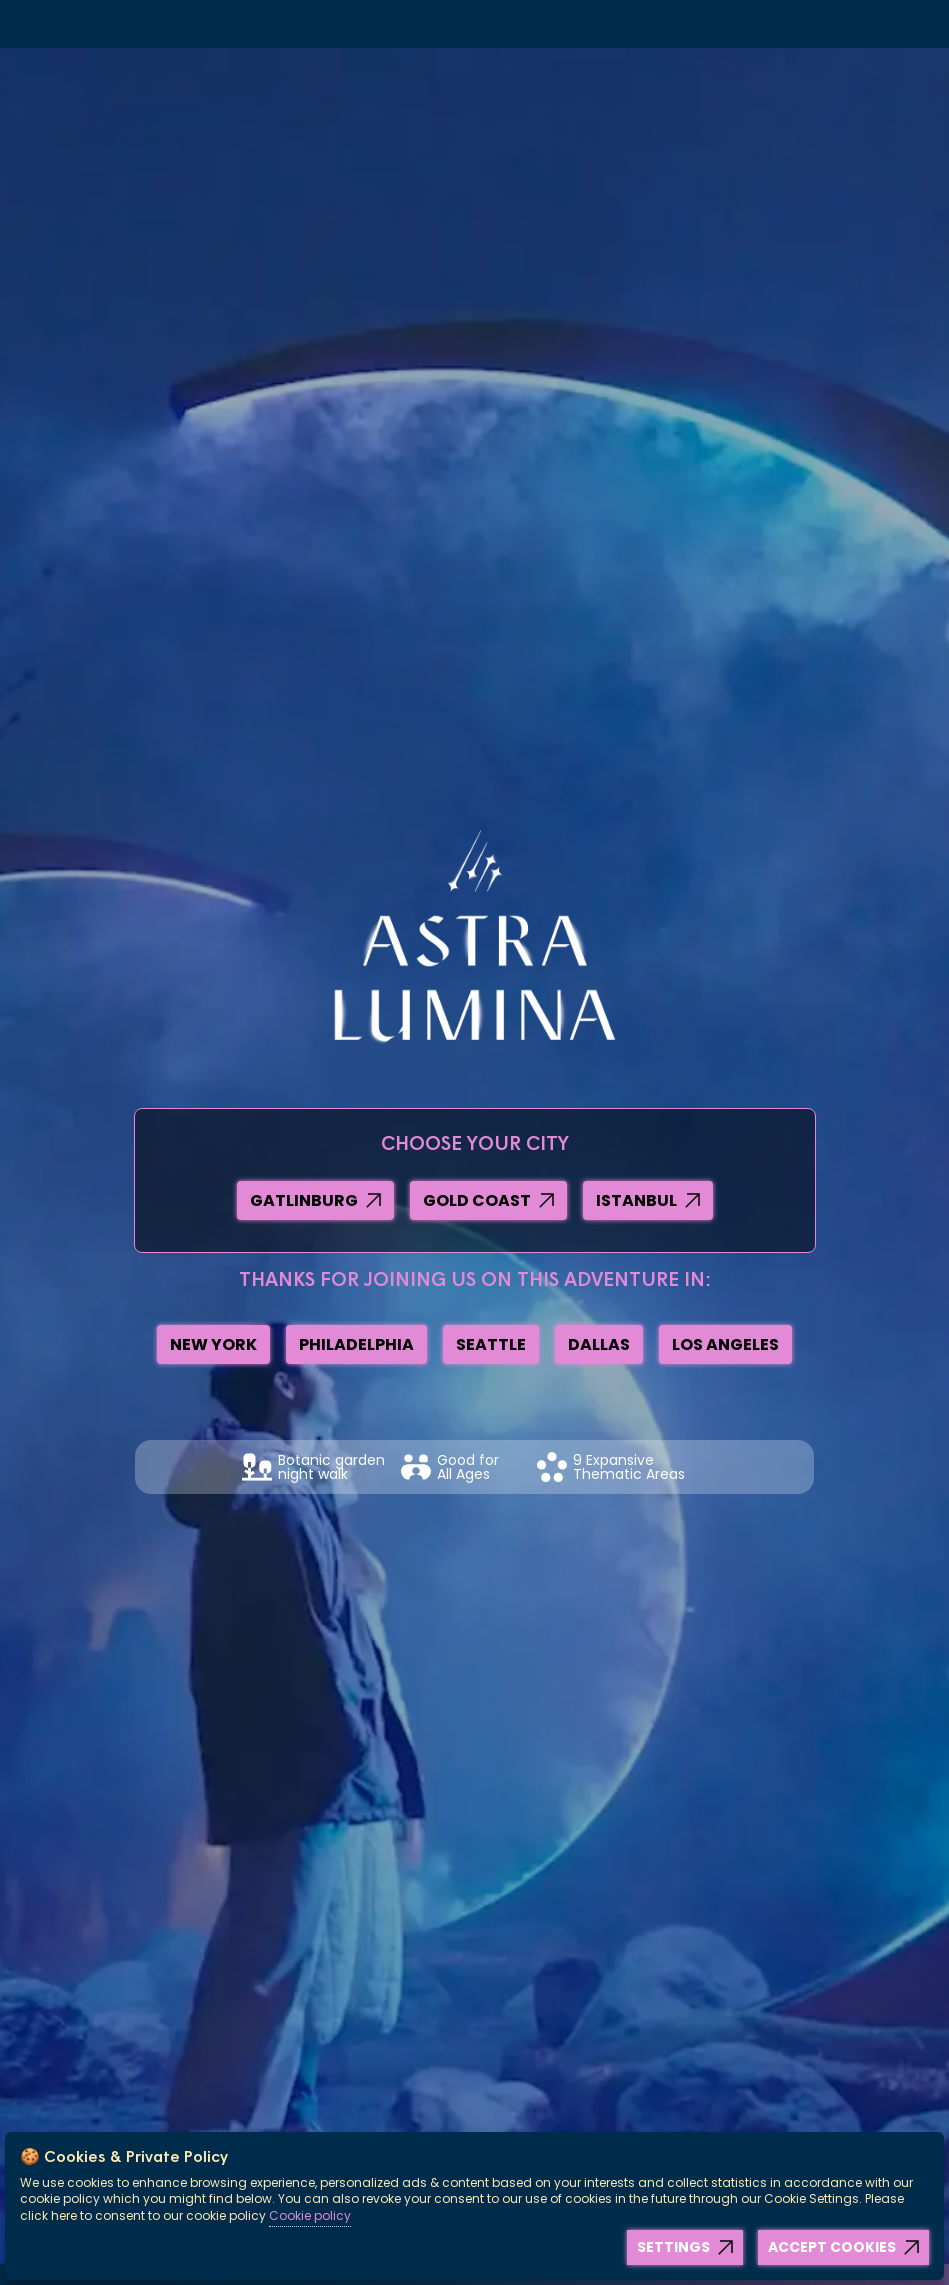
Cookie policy (310, 2215)
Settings (673, 2247)
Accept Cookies (832, 2247)
